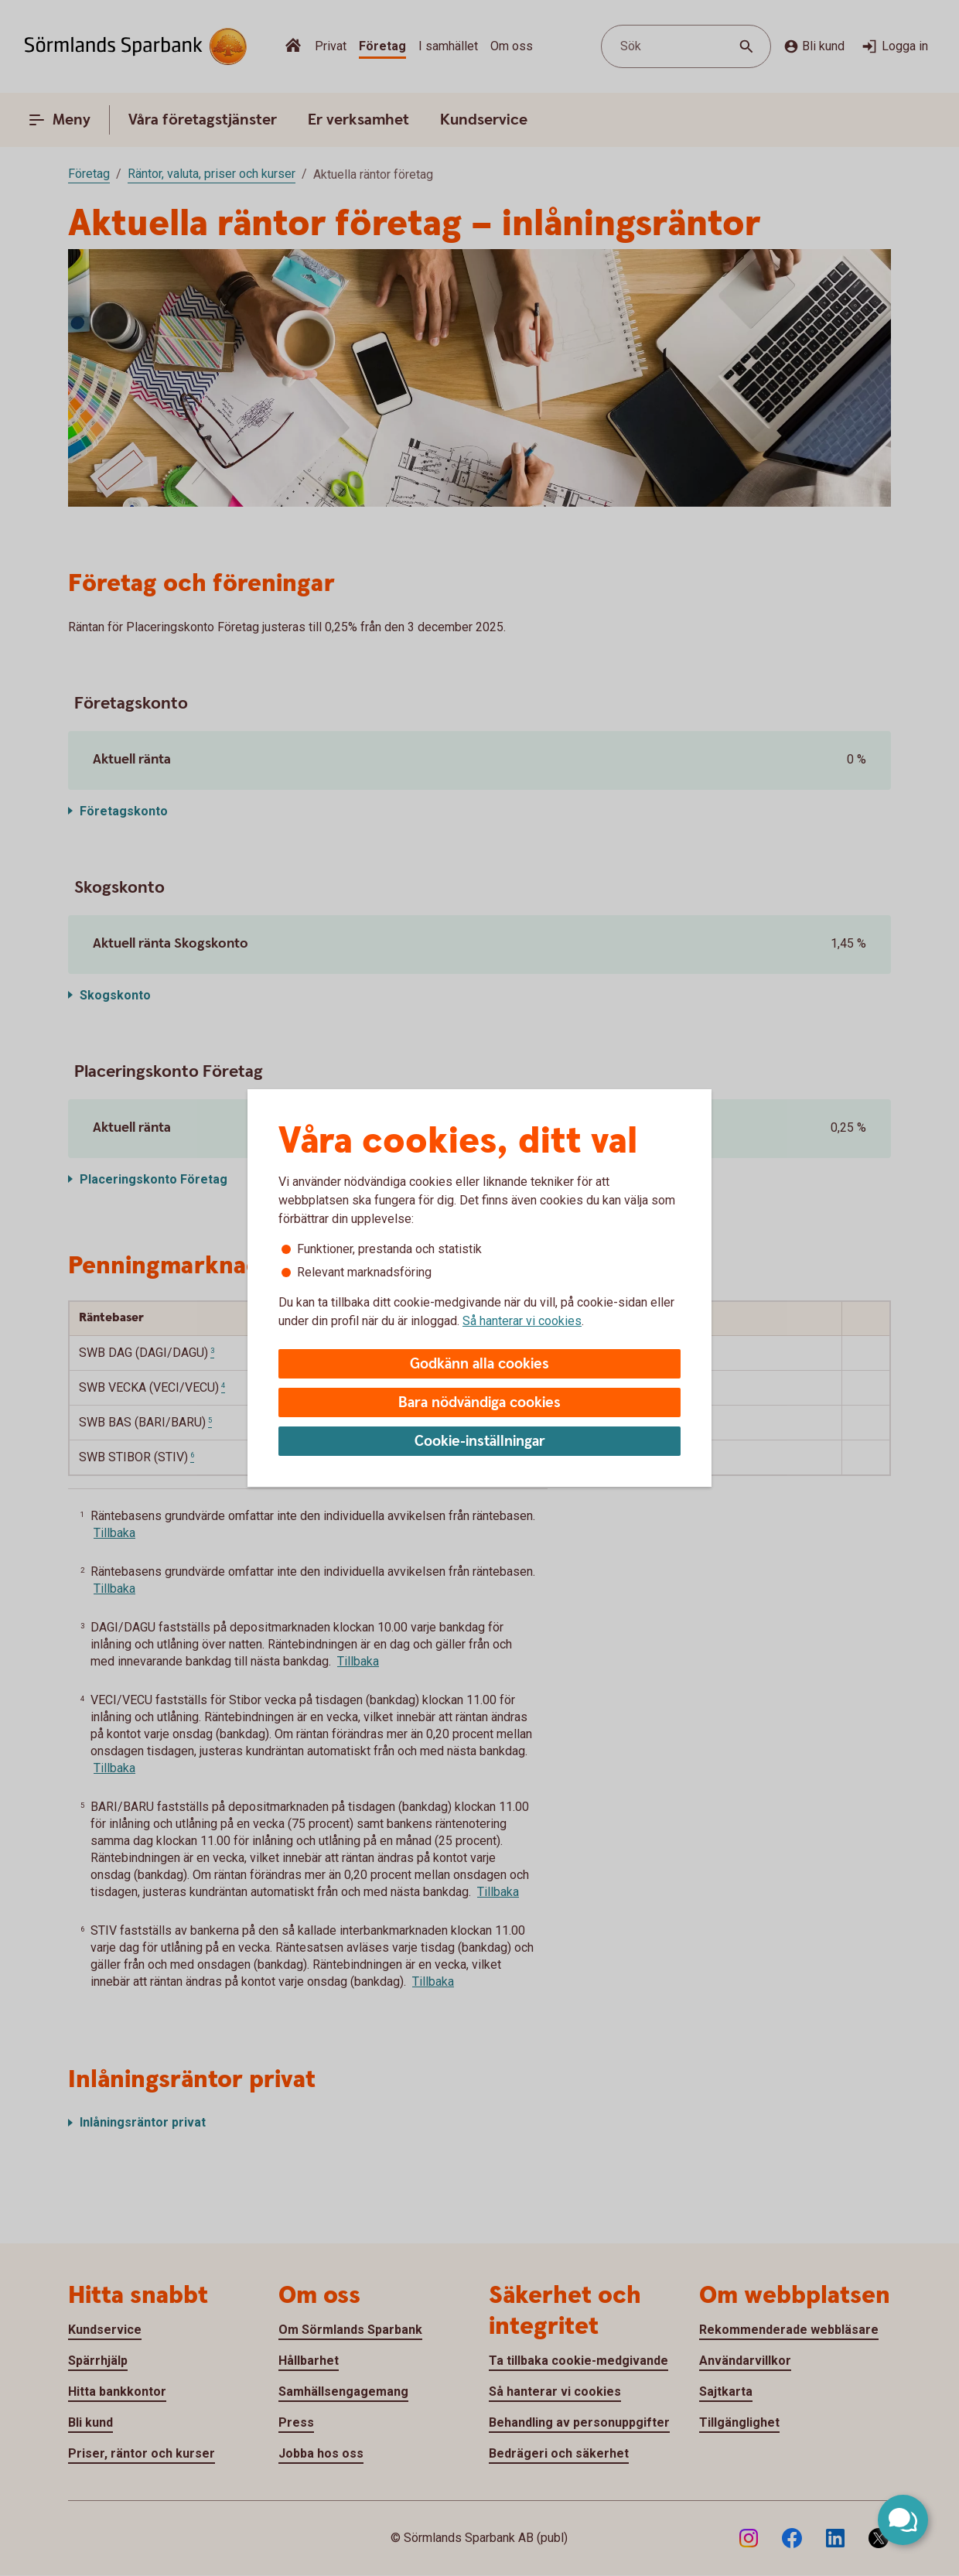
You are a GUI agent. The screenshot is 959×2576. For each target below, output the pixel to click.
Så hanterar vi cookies (522, 1321)
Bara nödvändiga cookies (479, 1403)
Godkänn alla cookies (479, 1364)
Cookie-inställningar (480, 1441)
